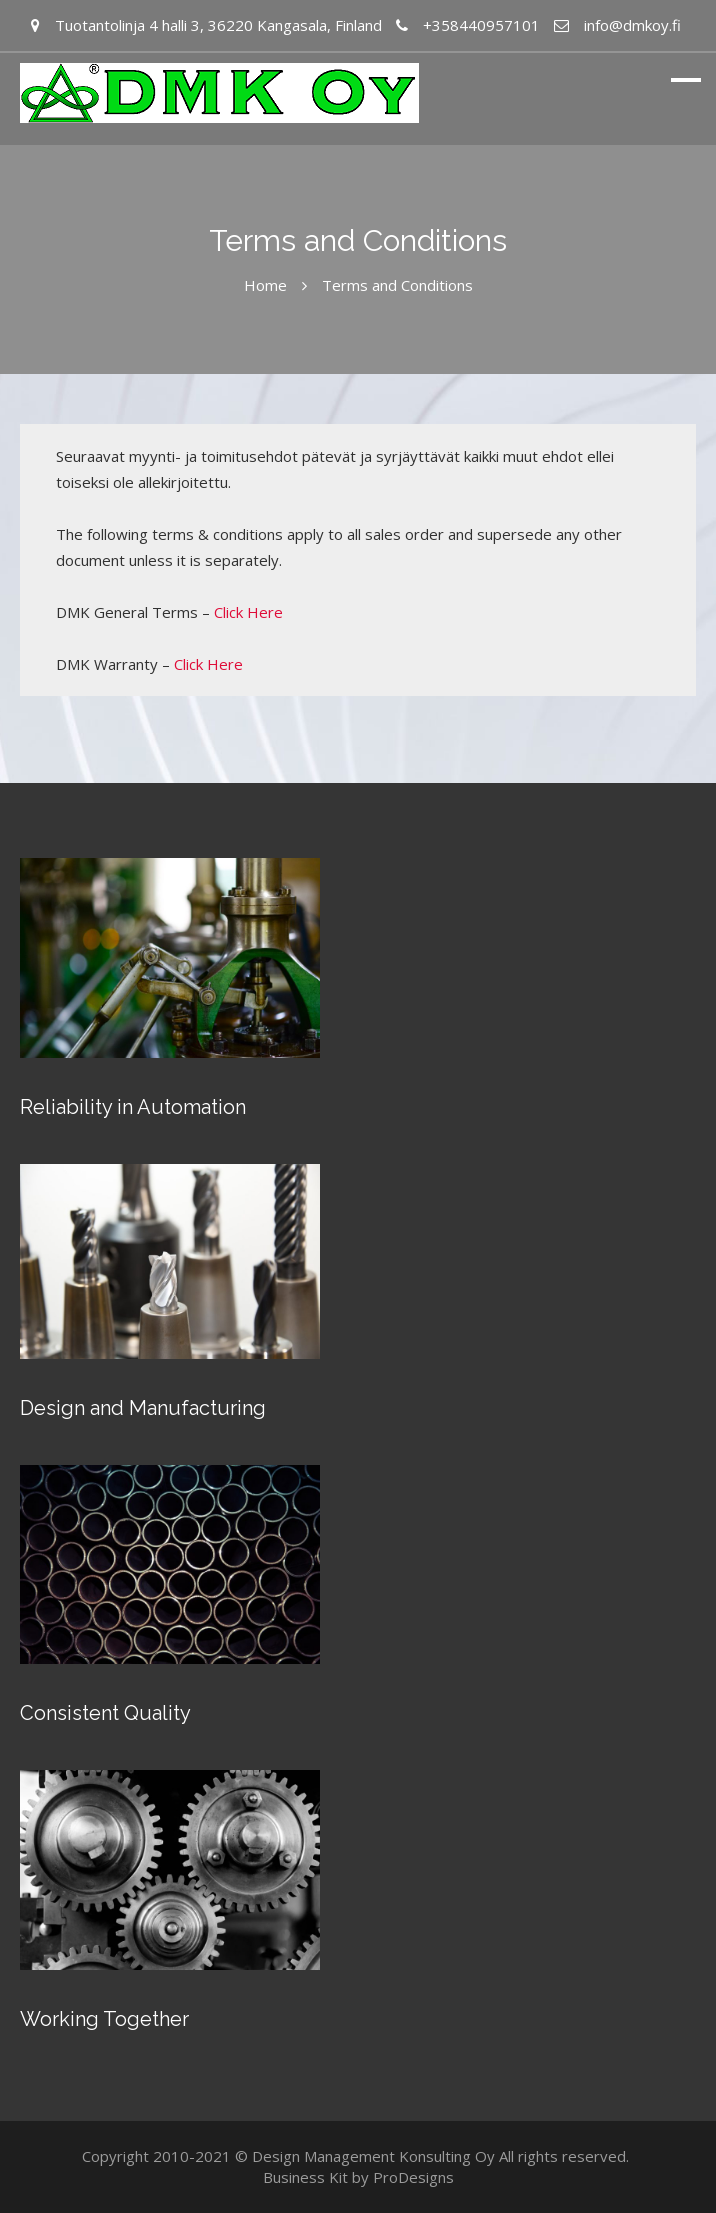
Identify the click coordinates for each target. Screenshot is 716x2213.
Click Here (248, 612)
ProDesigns (413, 2177)
